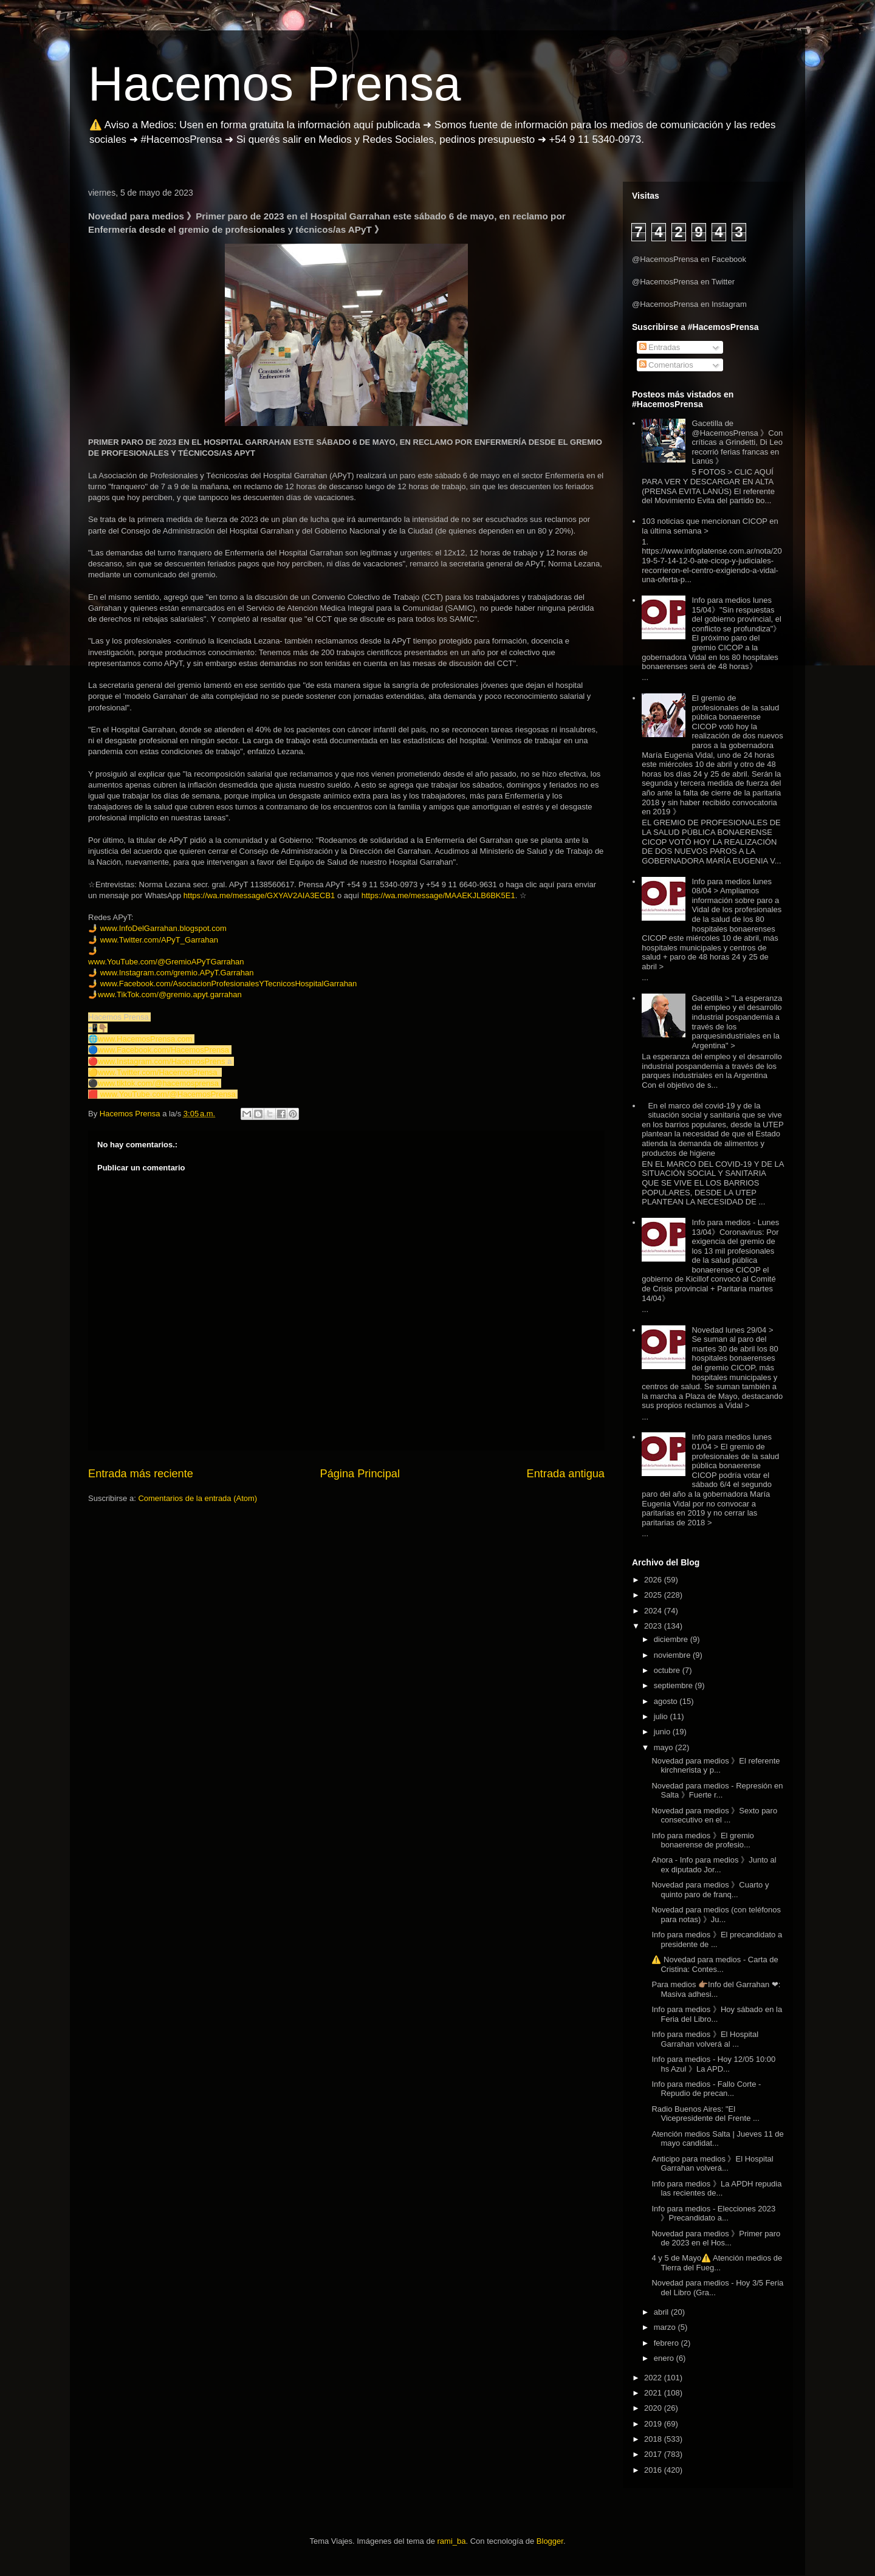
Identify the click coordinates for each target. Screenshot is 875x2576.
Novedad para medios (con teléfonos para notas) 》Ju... (715, 1914)
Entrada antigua (566, 1474)
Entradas (660, 347)
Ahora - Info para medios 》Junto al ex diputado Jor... (713, 1864)
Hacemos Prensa (274, 84)
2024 (654, 1610)
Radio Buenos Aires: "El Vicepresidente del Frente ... (705, 2113)
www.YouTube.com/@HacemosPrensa (168, 1094)
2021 (654, 2392)
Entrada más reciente (140, 1474)
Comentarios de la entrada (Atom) (197, 1498)
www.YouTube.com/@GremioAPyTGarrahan (166, 961)
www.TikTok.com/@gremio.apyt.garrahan (170, 994)
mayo (664, 1747)
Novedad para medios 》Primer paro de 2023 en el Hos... (715, 2238)
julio (662, 1716)
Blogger (550, 2541)
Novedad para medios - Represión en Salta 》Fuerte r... (717, 1790)
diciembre (672, 1639)
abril (662, 2312)
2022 (654, 2377)
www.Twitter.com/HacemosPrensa (158, 1072)
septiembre (674, 1685)
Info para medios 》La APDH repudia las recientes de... (716, 2188)
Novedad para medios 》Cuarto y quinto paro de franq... (710, 1889)
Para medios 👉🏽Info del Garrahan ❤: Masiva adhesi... (715, 1989)
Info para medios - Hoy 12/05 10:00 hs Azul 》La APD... (713, 2064)
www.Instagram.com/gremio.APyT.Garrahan (177, 972)
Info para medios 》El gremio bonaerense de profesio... (702, 1840)
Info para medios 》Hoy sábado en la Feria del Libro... (716, 2014)
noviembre (673, 1655)
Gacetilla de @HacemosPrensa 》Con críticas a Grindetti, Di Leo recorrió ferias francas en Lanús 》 (737, 442)
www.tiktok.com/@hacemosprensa (158, 1083)
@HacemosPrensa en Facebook (689, 259)
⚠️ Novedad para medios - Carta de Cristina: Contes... (714, 1964)
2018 (654, 2439)
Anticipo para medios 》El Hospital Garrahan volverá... (712, 2163)
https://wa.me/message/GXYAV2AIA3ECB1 (259, 895)
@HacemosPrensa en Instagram (689, 304)
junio (663, 1731)
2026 (654, 1579)
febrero (667, 2343)
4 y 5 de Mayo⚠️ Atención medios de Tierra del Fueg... (716, 2262)
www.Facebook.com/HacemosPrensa (163, 1049)
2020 (654, 2408)
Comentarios (666, 364)
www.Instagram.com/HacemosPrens (161, 1061)
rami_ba (451, 2541)
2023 (654, 1625)
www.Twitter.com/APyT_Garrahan (159, 939)
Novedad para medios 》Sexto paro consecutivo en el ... (714, 1815)
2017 (654, 2454)
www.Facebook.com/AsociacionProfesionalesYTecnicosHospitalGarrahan (228, 983)
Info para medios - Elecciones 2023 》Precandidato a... (713, 2213)
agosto (667, 1701)
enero (665, 2358)
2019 (654, 2423)
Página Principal (360, 1474)
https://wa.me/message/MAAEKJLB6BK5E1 (438, 895)
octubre (668, 1670)
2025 (654, 1594)
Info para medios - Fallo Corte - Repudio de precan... (706, 2089)
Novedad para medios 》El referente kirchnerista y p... (715, 1765)
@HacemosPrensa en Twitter (683, 281)
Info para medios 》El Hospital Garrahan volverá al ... (704, 2039)
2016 (654, 2470)
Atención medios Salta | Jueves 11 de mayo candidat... (717, 2138)
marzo (666, 2327)
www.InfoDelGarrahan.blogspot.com (163, 928)
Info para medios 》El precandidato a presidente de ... (716, 1939)
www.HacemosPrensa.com (145, 1038)
